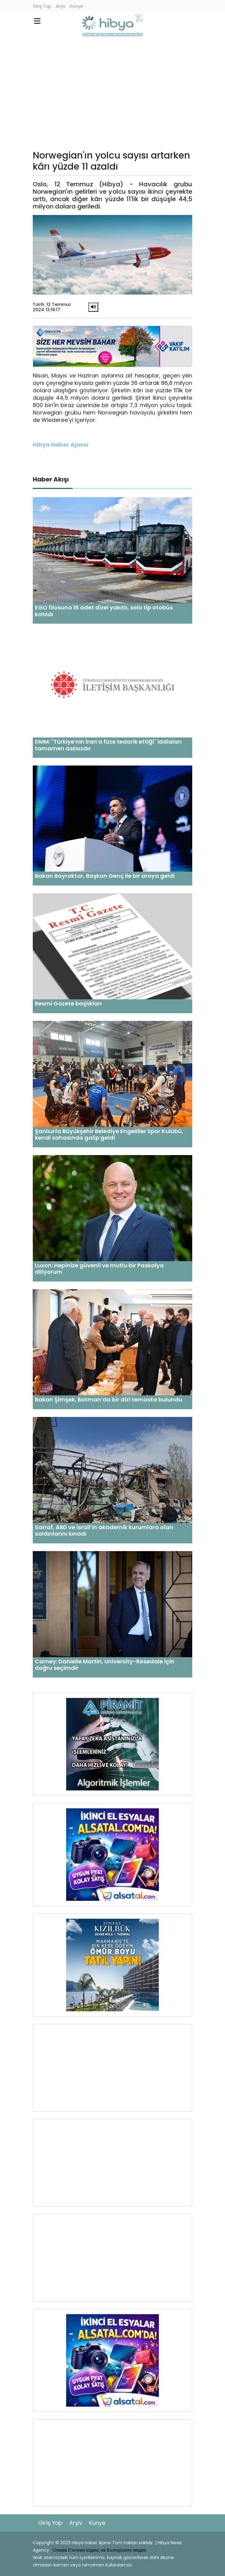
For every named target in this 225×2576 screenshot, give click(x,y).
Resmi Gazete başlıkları (68, 1003)
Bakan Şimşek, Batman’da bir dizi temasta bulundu (108, 1399)
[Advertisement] (112, 95)
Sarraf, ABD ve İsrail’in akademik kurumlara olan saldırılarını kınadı (104, 1530)
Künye (76, 6)
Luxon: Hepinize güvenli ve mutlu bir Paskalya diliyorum (99, 1268)
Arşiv (61, 6)
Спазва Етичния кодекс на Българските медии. (100, 2550)
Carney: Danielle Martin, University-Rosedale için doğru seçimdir (104, 1664)
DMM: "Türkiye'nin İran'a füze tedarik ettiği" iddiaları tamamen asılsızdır (108, 745)
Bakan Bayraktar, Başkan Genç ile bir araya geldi (105, 876)
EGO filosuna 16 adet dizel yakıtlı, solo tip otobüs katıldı (104, 611)
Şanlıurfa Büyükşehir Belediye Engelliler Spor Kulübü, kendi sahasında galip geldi (109, 1134)
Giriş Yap (42, 6)
